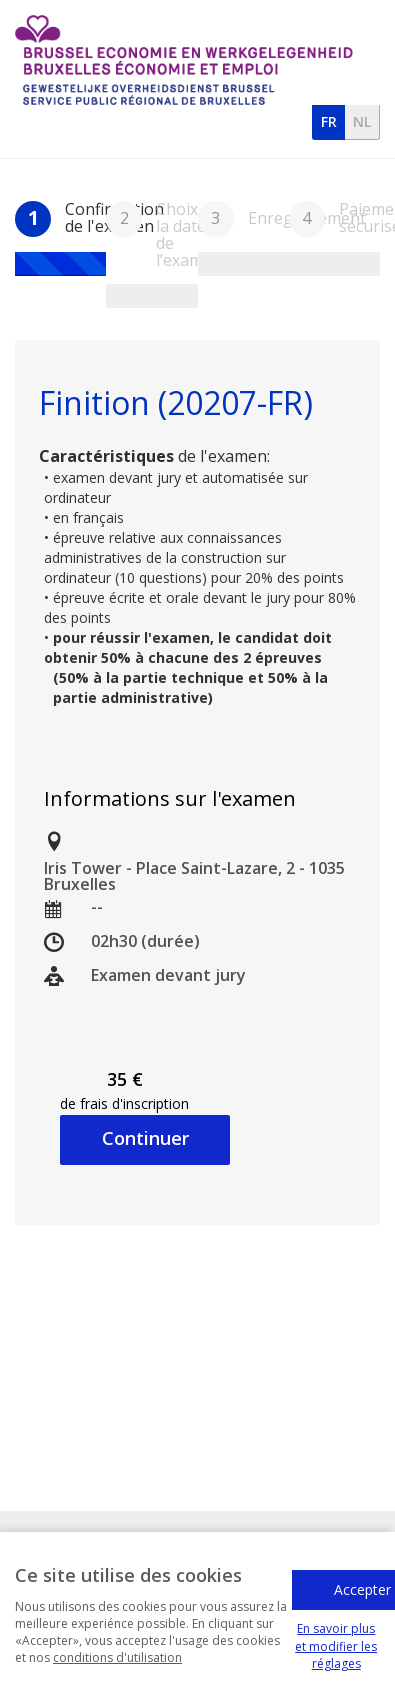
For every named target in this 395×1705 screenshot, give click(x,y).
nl (362, 121)
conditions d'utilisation (117, 1671)
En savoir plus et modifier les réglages (336, 1659)
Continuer (145, 1138)
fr (329, 121)
